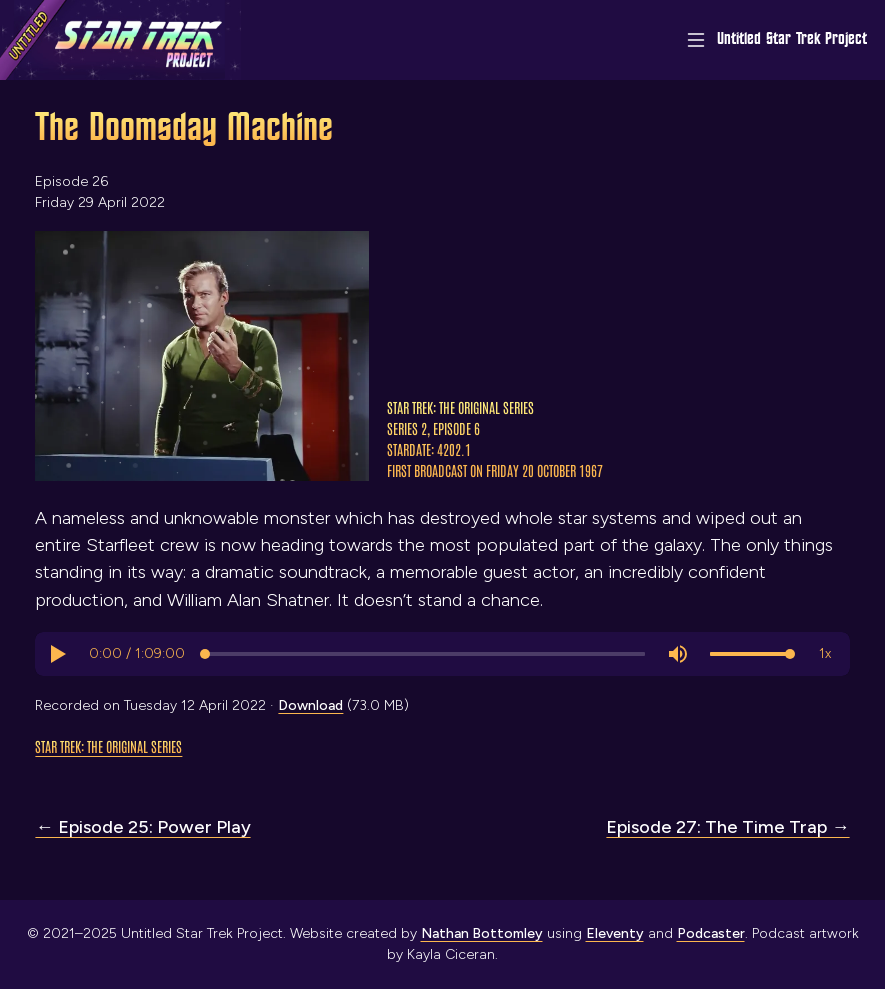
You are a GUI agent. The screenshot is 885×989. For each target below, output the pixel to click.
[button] (57, 654)
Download (310, 705)
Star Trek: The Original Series (108, 746)
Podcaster (711, 933)
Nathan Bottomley (482, 933)
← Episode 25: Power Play (142, 827)
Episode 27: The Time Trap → (727, 827)
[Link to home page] (120, 40)
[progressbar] (137, 654)
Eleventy (615, 933)
